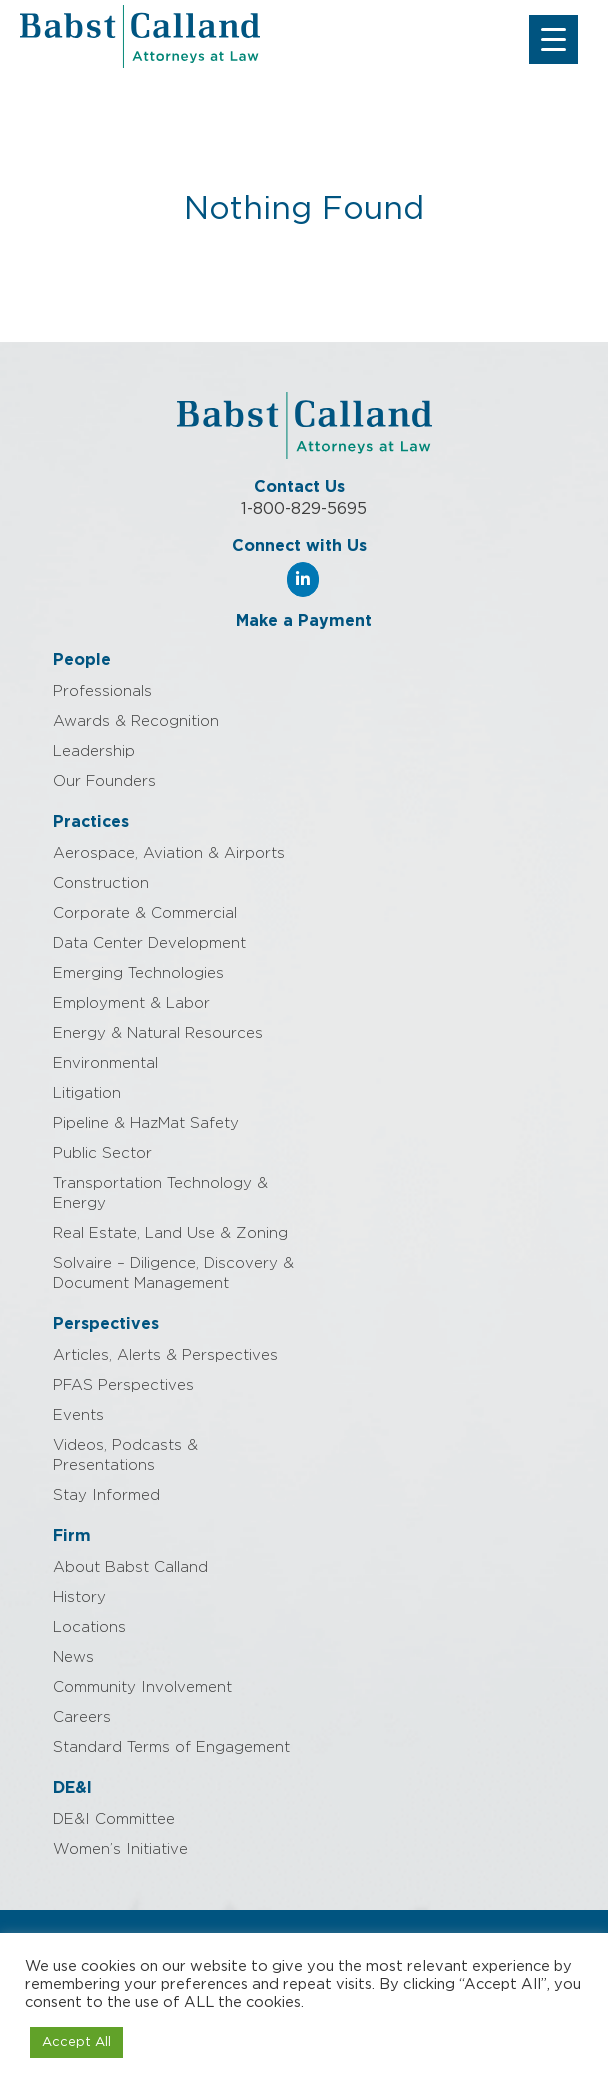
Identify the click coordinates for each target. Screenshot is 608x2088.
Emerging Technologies (138, 973)
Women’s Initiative (120, 1849)
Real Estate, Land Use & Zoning (170, 1233)
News (73, 1657)
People (82, 660)
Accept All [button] (76, 2042)
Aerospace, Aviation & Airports (169, 853)
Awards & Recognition (136, 721)
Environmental (105, 1063)
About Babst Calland (130, 1567)
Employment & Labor (131, 1003)
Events (78, 1415)
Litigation (87, 1093)
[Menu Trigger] (553, 39)
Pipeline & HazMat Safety (146, 1123)
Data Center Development (149, 943)
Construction (101, 883)
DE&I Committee (114, 1819)
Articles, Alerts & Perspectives (165, 1355)
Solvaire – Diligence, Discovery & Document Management (173, 1273)
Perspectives (106, 1324)
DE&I (72, 1788)
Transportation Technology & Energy (160, 1193)
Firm (72, 1536)
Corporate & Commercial (145, 913)
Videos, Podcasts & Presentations (125, 1455)
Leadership (94, 751)
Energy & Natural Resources (158, 1033)
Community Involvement (142, 1687)
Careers (82, 1717)
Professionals (102, 691)
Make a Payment (304, 621)
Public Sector (102, 1153)
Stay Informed (106, 1495)
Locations (89, 1627)
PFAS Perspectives (123, 1385)
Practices (91, 822)
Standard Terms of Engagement (171, 1747)
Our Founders (104, 781)
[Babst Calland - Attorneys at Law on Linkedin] (303, 579)
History (79, 1597)
